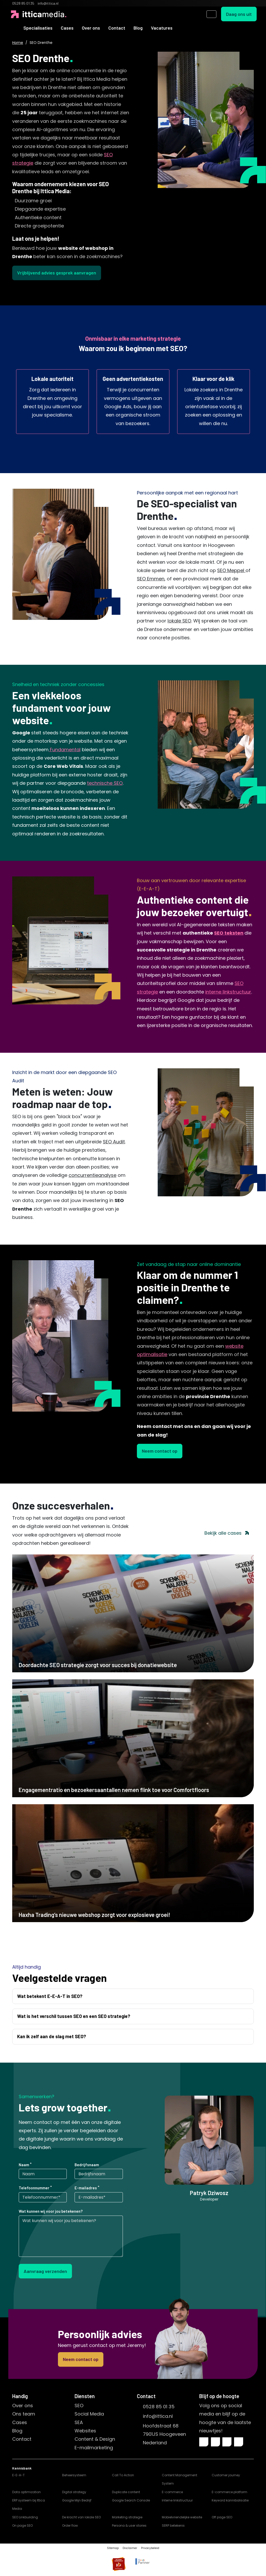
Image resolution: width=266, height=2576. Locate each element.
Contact (116, 28)
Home (17, 42)
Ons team (23, 2414)
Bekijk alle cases (226, 1533)
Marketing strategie (127, 2517)
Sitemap (113, 2548)
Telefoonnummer (34, 2187)
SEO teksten (228, 933)
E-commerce (172, 2492)
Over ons (91, 28)
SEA (79, 2422)
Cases (67, 28)
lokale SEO (179, 621)
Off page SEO (222, 2517)
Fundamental (65, 749)
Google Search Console (131, 2500)
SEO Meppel (231, 570)
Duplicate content (126, 2492)
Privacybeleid (150, 2548)
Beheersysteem (74, 2475)
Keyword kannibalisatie (230, 2500)
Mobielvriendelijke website (182, 2517)
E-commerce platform (229, 2492)
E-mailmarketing (94, 2447)
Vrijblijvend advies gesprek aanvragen (56, 273)
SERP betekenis (173, 2525)
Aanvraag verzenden (45, 2271)
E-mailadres (86, 2187)
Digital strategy (74, 2492)
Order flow (70, 2525)
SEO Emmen (150, 578)
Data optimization (26, 2492)
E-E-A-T (18, 2475)
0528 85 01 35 (159, 2406)
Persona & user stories (129, 2525)
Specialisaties (37, 28)
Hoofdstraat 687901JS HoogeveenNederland (164, 2434)
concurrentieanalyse (92, 1175)
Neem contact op (159, 1451)
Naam (24, 2164)
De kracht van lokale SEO (81, 2517)
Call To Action (123, 2475)
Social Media (89, 2414)
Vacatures (161, 28)
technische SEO (105, 783)
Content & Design (95, 2439)
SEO (79, 2405)
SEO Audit (114, 1141)
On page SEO (22, 2525)
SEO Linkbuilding (25, 2517)
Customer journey (226, 2475)
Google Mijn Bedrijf (76, 2500)
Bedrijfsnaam (87, 2164)
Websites (85, 2430)
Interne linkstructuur (177, 2500)
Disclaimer (130, 2548)
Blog (138, 28)
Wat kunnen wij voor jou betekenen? (51, 2211)
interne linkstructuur (228, 992)
